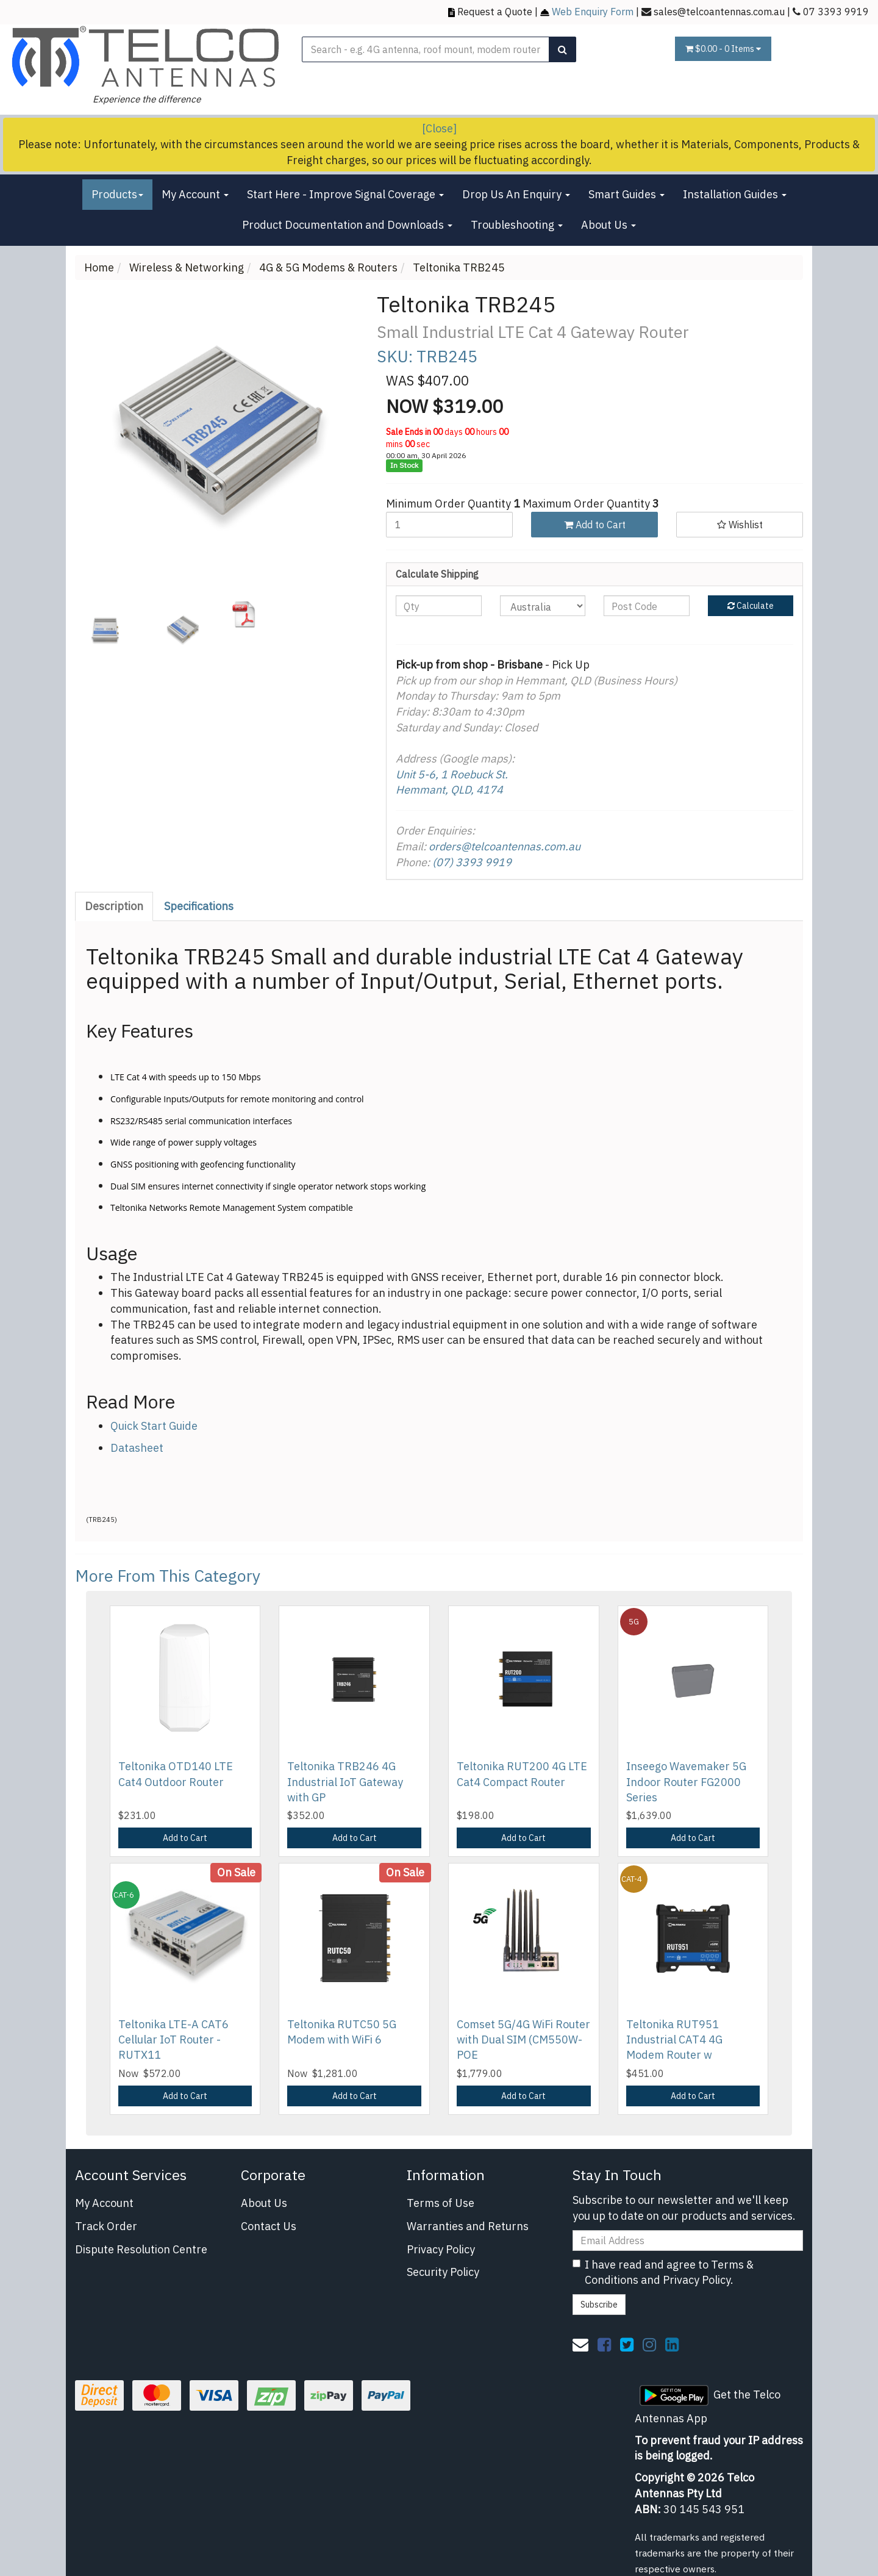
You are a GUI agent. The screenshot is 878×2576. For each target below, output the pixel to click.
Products (117, 194)
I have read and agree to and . (663, 2272)
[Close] (439, 128)
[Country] (543, 605)
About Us (608, 225)
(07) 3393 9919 (472, 862)
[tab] (114, 906)
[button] (739, 524)
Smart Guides (626, 194)
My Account (195, 194)
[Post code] (647, 605)
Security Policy (443, 2272)
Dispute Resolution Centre (141, 2249)
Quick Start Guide (154, 1426)
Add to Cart (595, 524)
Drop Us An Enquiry (516, 194)
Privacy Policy (441, 2249)
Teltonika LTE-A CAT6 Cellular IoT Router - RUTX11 (173, 2039)
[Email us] (580, 2344)
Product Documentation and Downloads (347, 225)
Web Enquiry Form (593, 11)
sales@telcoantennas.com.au (719, 11)
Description (114, 906)
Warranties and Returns (468, 2226)
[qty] (439, 605)
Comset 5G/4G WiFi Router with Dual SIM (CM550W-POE (523, 2039)
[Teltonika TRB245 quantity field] (449, 524)
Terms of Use (440, 2203)
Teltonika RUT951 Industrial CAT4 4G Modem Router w (674, 2039)
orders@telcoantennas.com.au (504, 846)
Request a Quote (494, 11)
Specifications (199, 906)
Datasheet (136, 1448)
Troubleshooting (517, 225)
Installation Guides (735, 194)
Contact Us (268, 2226)
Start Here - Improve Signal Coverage (345, 194)
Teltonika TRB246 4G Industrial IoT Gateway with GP (345, 1781)
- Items (723, 48)
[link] (604, 2344)
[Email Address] (688, 2240)
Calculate (750, 605)
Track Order (106, 2226)
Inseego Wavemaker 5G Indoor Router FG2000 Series (686, 1781)
